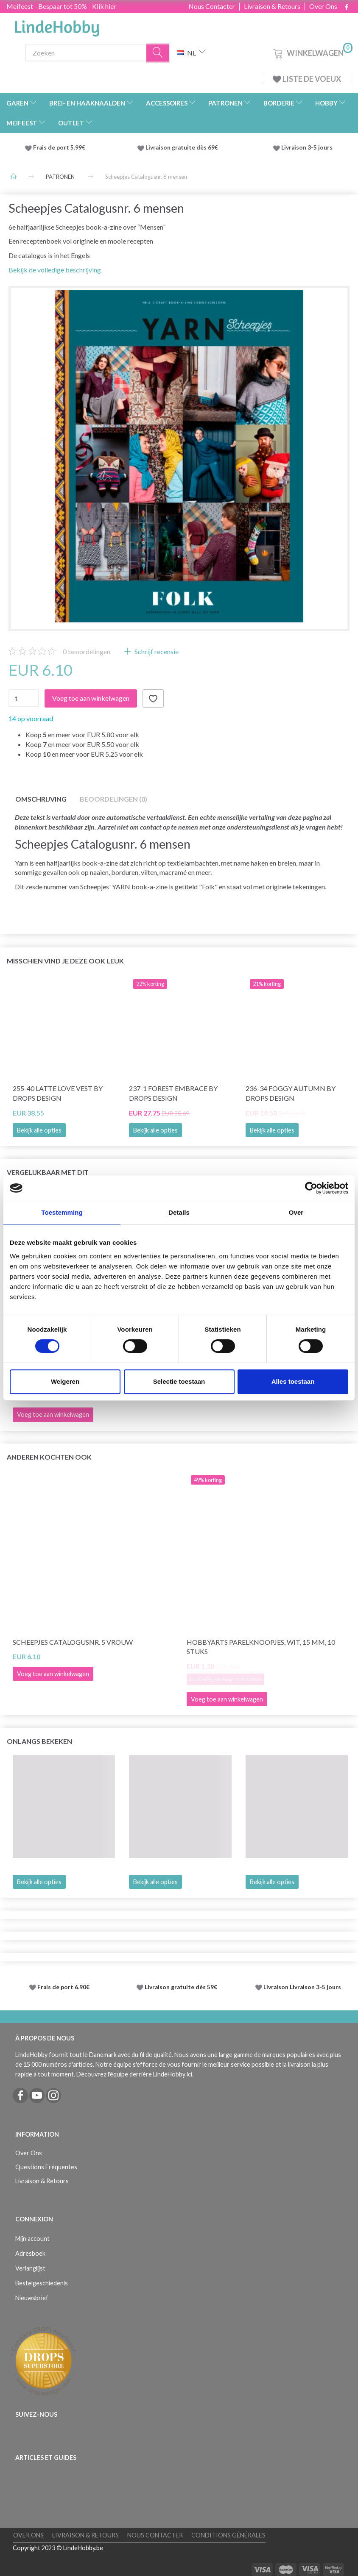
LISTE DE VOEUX (307, 78)
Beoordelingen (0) (113, 799)
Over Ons (323, 6)
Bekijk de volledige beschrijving (54, 270)
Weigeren (65, 1381)
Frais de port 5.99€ (59, 147)
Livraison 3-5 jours (307, 147)
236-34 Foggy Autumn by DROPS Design (291, 1093)
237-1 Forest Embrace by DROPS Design (173, 1093)
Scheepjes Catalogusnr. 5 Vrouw (73, 1642)
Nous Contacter (211, 6)
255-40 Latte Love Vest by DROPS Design (58, 1093)
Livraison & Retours (272, 6)
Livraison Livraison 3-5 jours (302, 1987)
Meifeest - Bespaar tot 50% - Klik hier (61, 6)
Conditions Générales (228, 2535)
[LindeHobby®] (56, 26)
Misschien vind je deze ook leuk (65, 961)
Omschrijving (41, 799)
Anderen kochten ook (49, 1457)
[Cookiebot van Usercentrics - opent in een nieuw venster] (311, 1188)
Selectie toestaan (179, 1381)
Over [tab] (296, 1212)
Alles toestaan (293, 1381)
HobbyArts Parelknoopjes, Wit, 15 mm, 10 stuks (261, 1647)
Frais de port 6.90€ (63, 1987)
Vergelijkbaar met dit (48, 1172)
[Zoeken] (158, 52)
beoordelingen (86, 651)
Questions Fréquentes (46, 2167)
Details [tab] (179, 1212)
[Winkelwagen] (312, 52)
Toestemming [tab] (62, 1212)
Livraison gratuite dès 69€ (183, 147)
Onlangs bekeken (39, 1741)
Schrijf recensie (156, 651)
